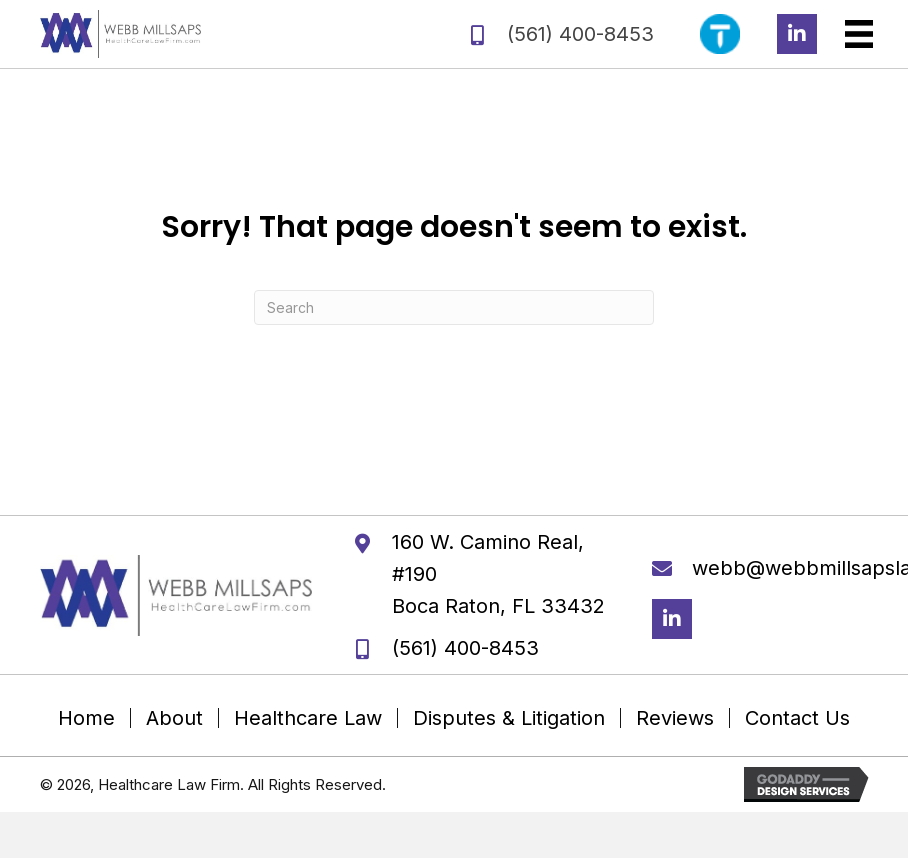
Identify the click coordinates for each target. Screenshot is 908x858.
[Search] (454, 307)
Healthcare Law (308, 718)
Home (86, 718)
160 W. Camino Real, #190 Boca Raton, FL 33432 (498, 574)
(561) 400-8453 (580, 34)
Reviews (675, 718)
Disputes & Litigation (509, 718)
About (174, 718)
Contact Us (797, 718)
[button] (797, 34)
